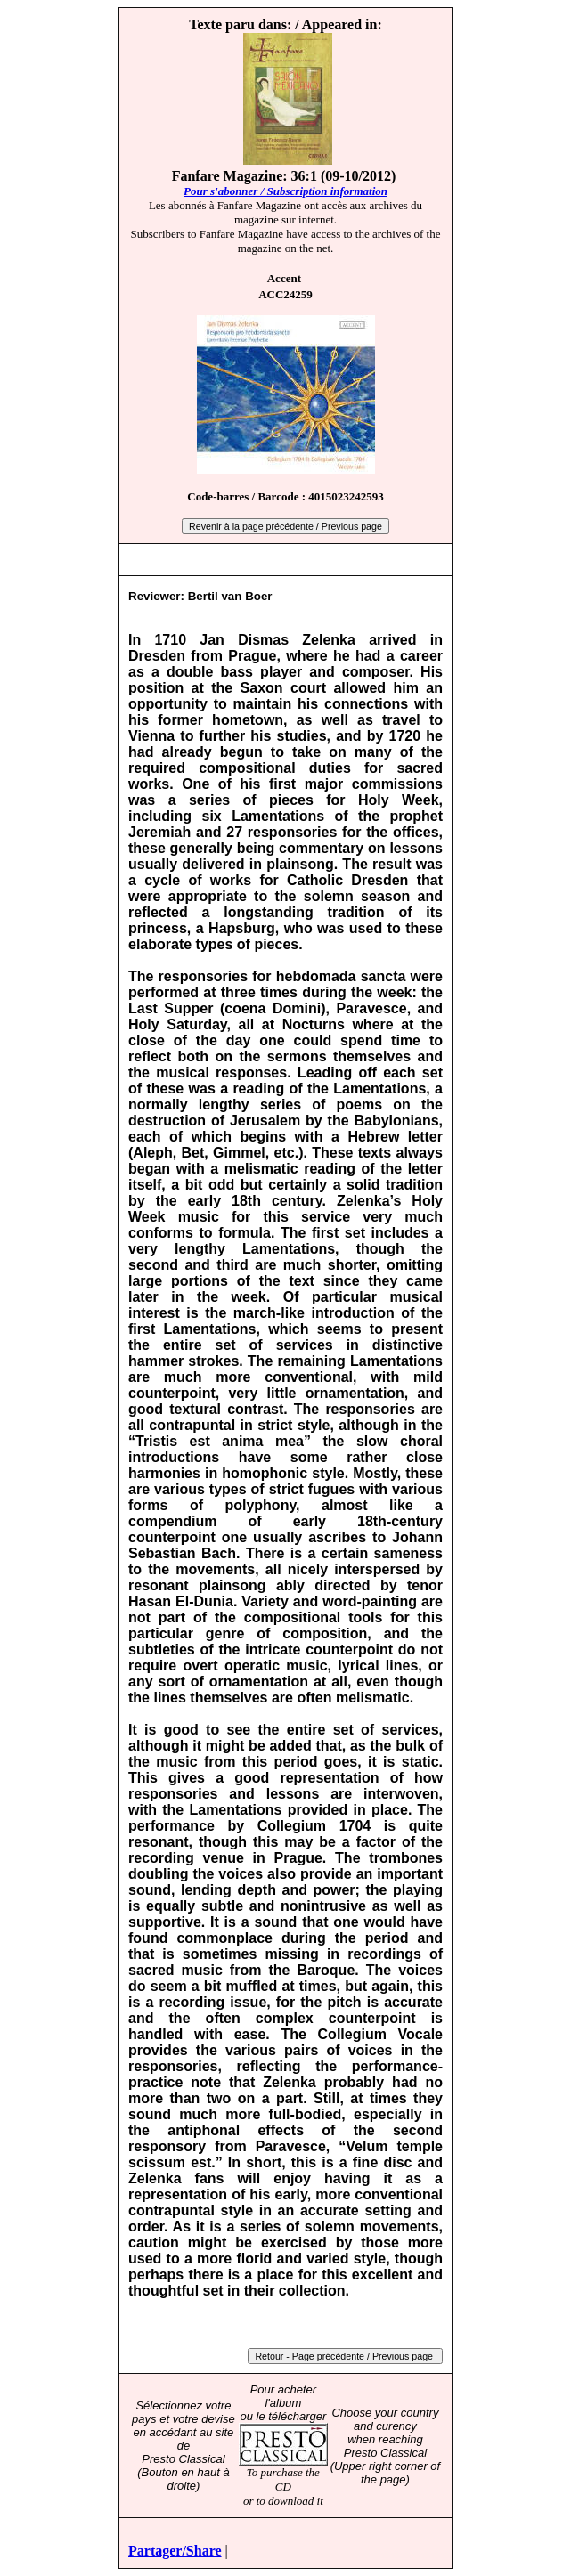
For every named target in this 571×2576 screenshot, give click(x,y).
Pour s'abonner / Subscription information (285, 191)
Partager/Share (175, 2550)
